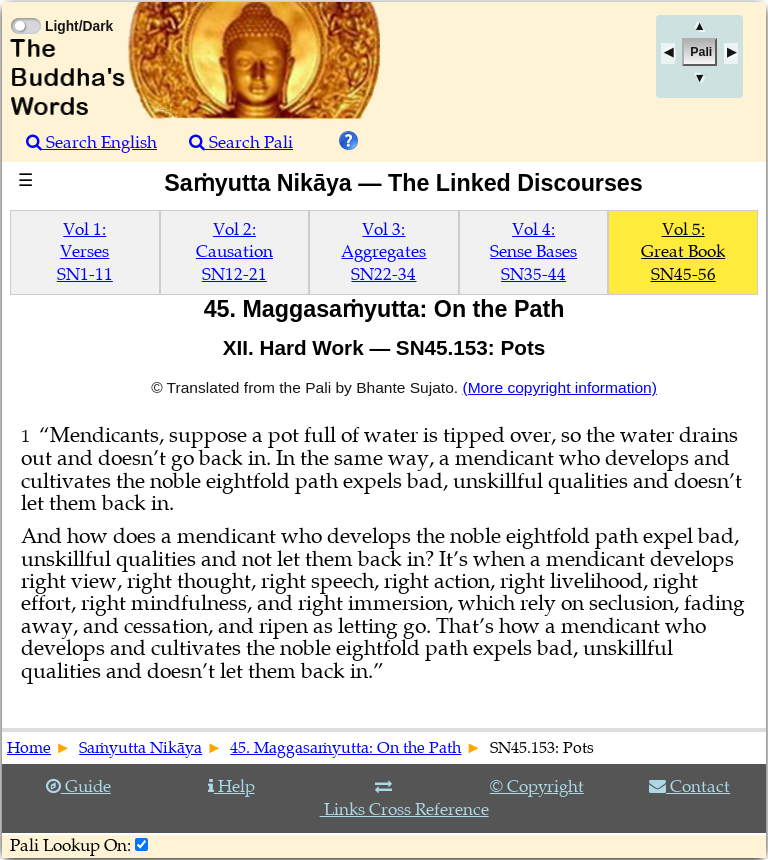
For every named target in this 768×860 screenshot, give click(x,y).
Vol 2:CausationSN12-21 (234, 252)
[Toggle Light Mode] (25, 8)
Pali (701, 52)
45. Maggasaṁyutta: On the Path (345, 748)
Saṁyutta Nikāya (140, 748)
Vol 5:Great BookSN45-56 (683, 252)
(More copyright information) (559, 387)
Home (29, 748)
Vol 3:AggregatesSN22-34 (383, 252)
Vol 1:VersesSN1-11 (85, 252)
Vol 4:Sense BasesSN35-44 (533, 252)
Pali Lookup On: (70, 845)
